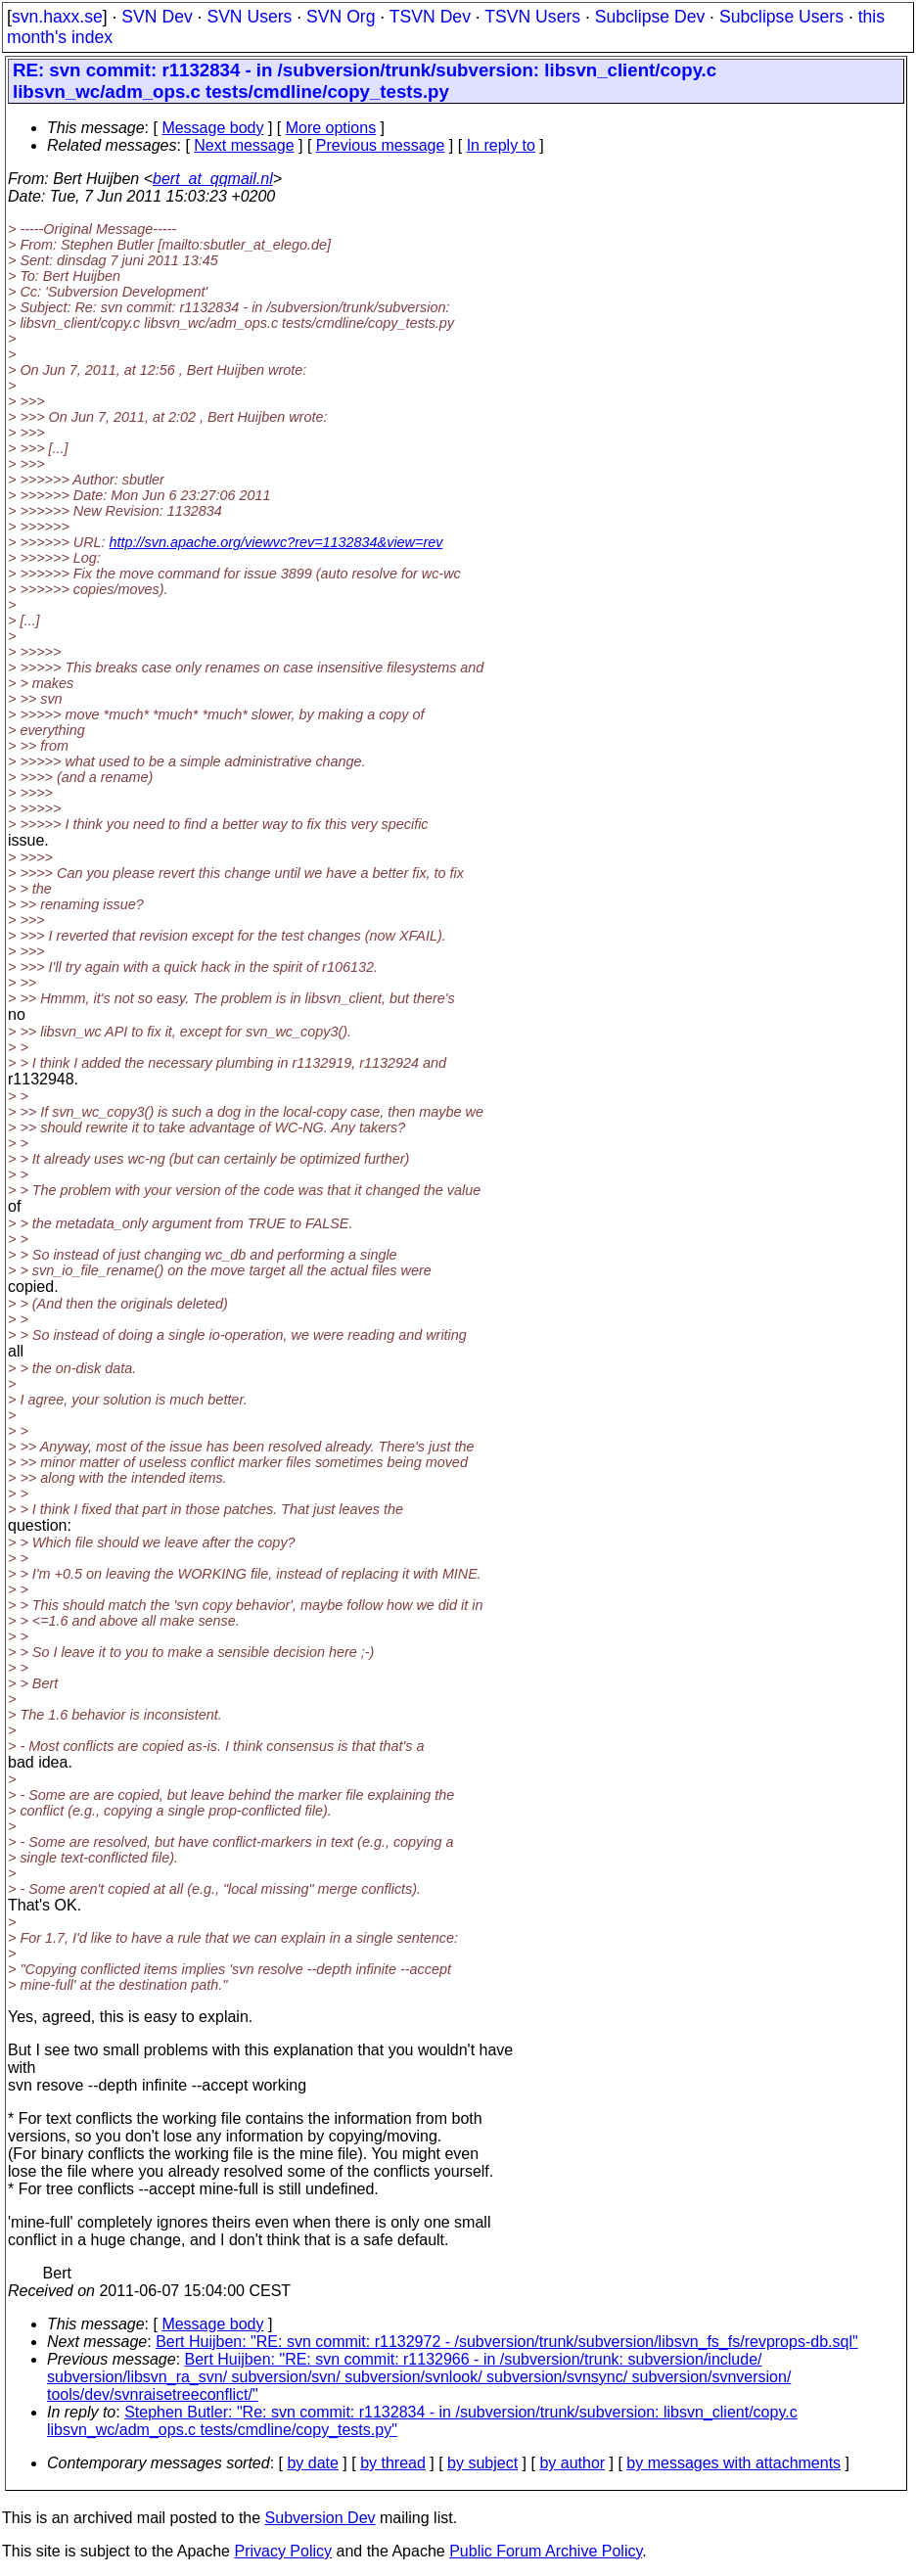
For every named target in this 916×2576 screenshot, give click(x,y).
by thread (393, 2463)
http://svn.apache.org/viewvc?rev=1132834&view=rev (276, 542)
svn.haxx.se (57, 16)
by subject (482, 2463)
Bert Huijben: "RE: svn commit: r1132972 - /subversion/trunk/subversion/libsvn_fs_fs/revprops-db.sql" (506, 2341)
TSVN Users (532, 16)
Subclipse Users (781, 16)
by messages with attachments (733, 2463)
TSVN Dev (430, 16)
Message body (212, 127)
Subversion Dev (320, 2517)
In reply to (501, 145)
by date (312, 2463)
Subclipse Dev (650, 16)
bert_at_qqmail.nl (213, 178)
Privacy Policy (283, 2551)
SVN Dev (156, 16)
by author (572, 2463)
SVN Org (340, 16)
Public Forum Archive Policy (545, 2551)
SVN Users (249, 16)
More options (331, 127)
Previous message (380, 145)
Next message (244, 145)
